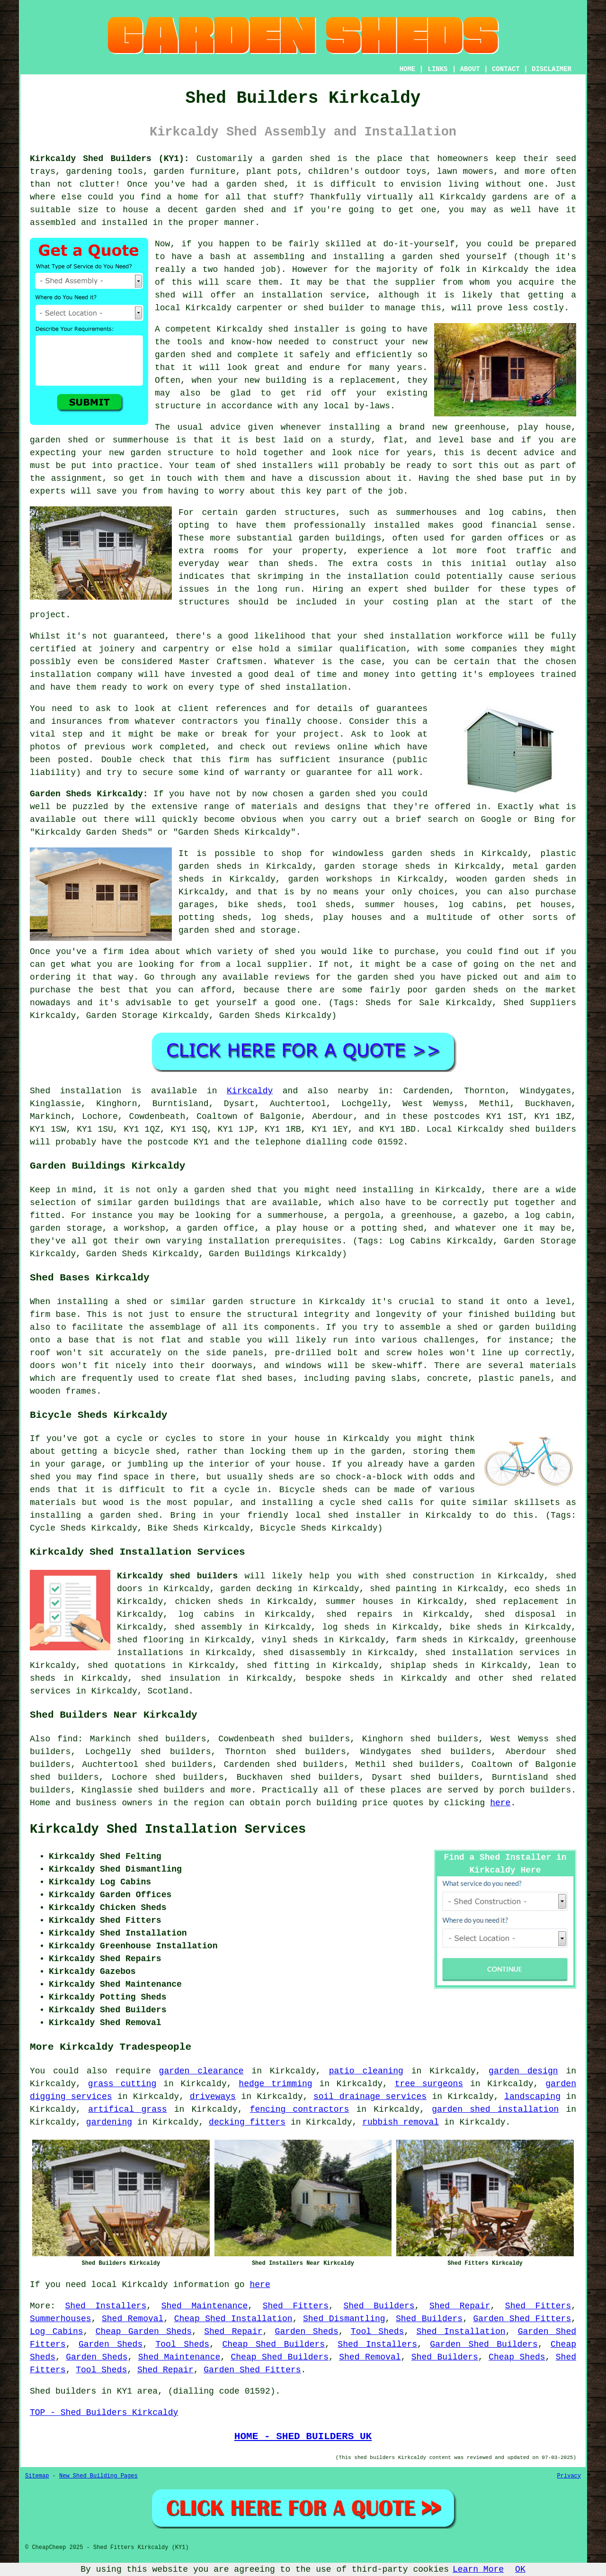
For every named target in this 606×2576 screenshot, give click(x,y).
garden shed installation (495, 2109)
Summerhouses (60, 2319)
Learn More (478, 2569)
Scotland (167, 1691)
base (481, 440)
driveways (213, 2096)
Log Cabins (56, 2331)
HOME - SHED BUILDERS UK (303, 2436)
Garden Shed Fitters (522, 2319)
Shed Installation (460, 2331)
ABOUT (470, 69)
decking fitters (247, 2122)
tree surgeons (429, 2084)
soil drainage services (370, 2096)
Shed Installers (106, 2306)
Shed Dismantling (344, 2319)
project (321, 734)
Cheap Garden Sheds (144, 2331)
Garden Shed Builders (483, 2344)
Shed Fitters (296, 2306)
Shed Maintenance (204, 2306)
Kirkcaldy (250, 1091)
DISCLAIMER (551, 69)
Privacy (569, 2476)
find (67, 1739)
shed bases (267, 1378)
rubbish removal (400, 2122)
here (500, 1803)
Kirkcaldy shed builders (177, 1576)
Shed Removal (132, 2319)
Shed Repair (459, 2306)
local (167, 308)
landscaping (532, 2096)
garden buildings (340, 538)
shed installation (303, 687)
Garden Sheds (307, 2331)
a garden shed (294, 158)
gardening (109, 2122)
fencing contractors (299, 2109)
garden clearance (201, 2071)
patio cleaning (366, 2071)
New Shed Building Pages (98, 2476)
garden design (523, 2071)
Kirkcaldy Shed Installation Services (168, 1829)
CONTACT (506, 69)
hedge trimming (275, 2084)
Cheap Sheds (517, 2357)
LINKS (437, 69)
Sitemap (37, 2476)
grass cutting (122, 2084)
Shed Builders (378, 2306)
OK (520, 2569)
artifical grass (127, 2109)
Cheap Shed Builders (273, 2344)
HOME (408, 69)
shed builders (542, 1129)
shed (278, 329)
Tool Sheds (377, 2331)
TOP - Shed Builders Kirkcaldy (104, 2412)
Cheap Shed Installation (233, 2319)
